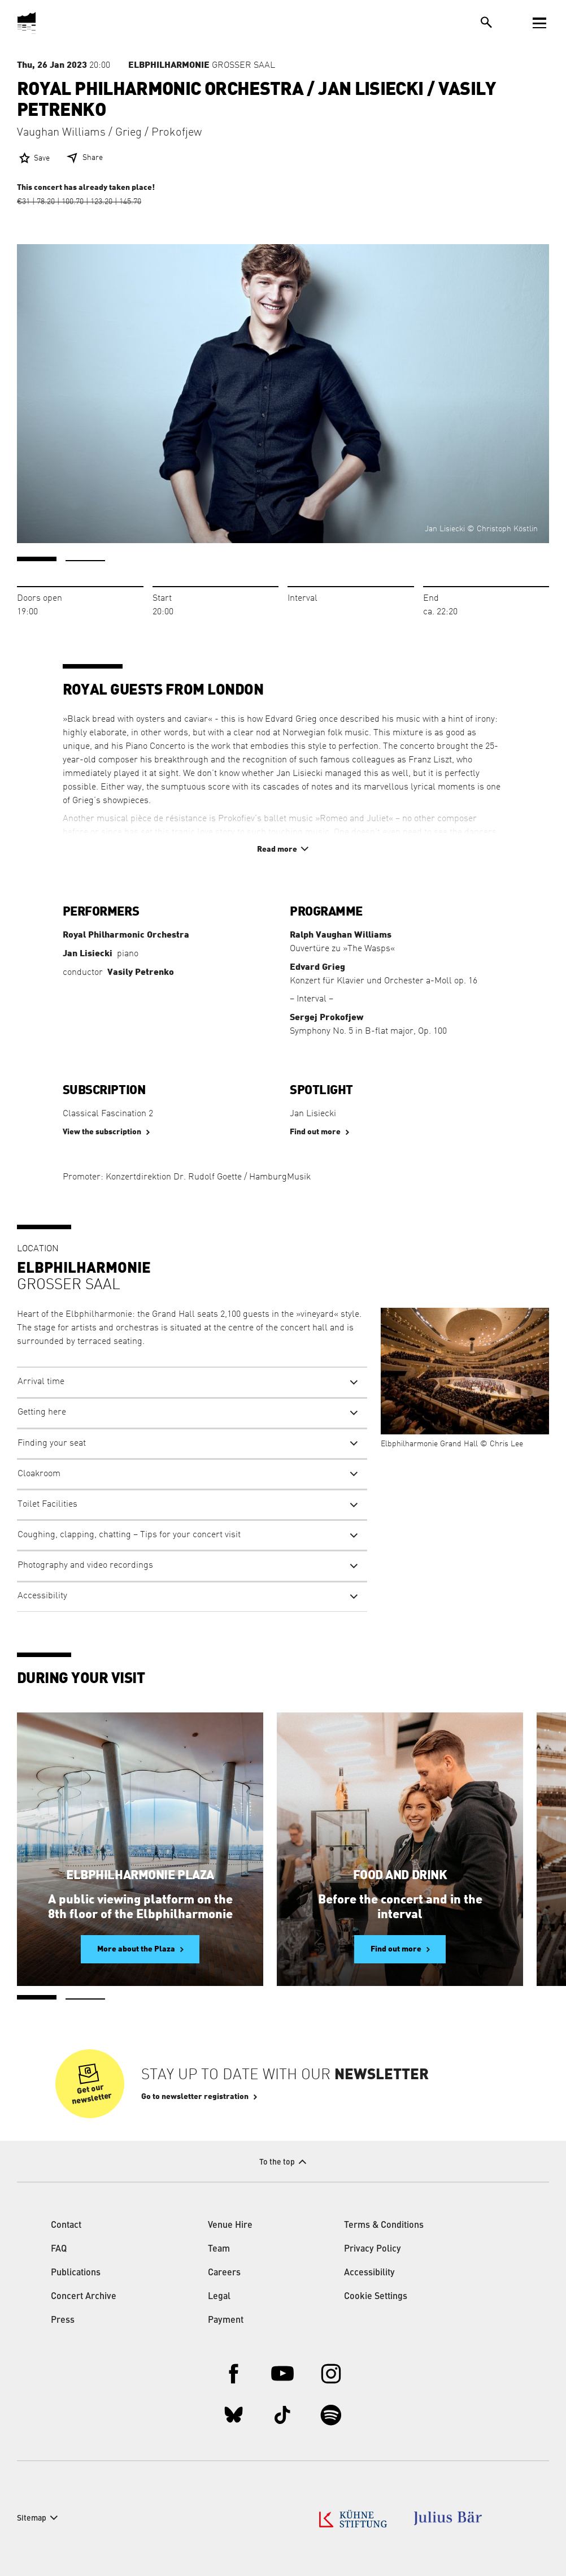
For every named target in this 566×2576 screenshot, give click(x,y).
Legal (219, 2296)
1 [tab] (36, 559)
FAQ (59, 2249)
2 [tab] (85, 560)
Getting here (42, 1412)
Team (219, 2249)
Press (63, 2320)
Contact (66, 2225)
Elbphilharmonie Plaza (140, 1875)
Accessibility (42, 1596)
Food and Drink (400, 1875)
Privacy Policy (372, 2249)
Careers (224, 2273)
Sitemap (31, 2518)
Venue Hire (230, 2225)
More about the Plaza (136, 1949)
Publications (76, 2273)
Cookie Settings (375, 2296)
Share (92, 158)
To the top (277, 2162)
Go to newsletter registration (195, 2097)
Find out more (315, 1132)
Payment (225, 2320)
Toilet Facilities (47, 1504)
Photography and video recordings (85, 1565)
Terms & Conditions (384, 2225)
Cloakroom (39, 1473)
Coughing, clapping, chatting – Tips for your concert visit (129, 1534)
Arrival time (41, 1381)
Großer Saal (201, 65)
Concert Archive (83, 2296)
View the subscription (102, 1132)
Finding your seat (52, 1443)
